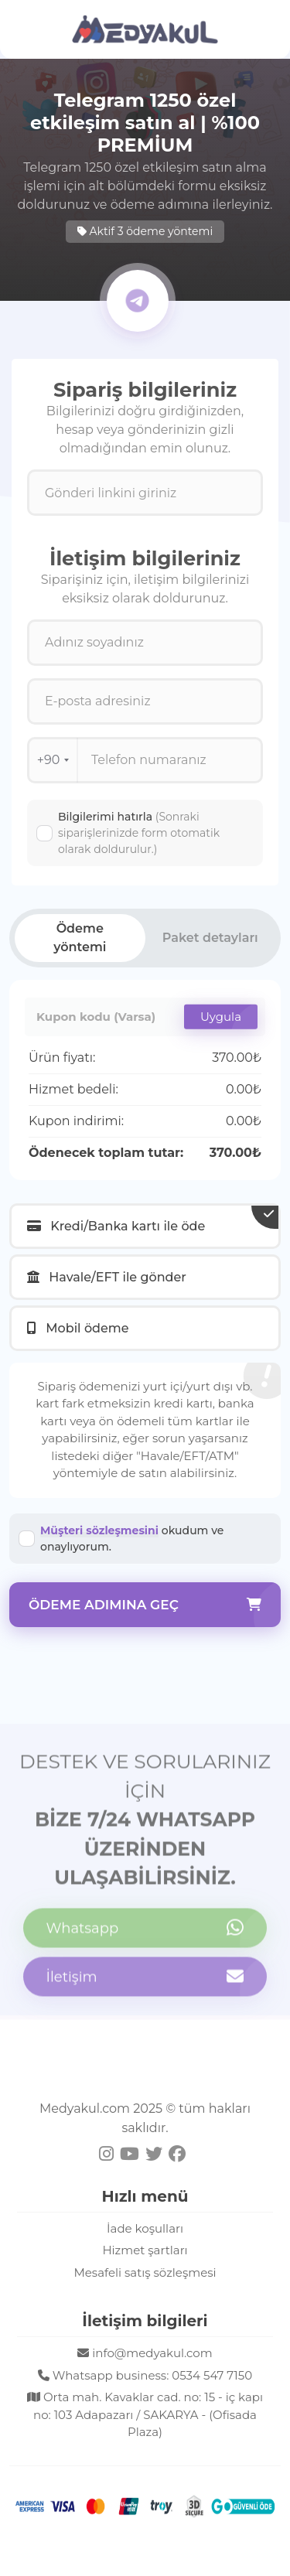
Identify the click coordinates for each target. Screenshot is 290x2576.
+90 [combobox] (53, 759)
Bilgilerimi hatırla (139, 833)
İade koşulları (145, 2228)
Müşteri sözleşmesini (99, 1530)
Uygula (220, 1016)
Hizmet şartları (144, 2250)
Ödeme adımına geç (145, 1605)
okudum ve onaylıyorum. (131, 1538)
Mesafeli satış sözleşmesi (144, 2272)
